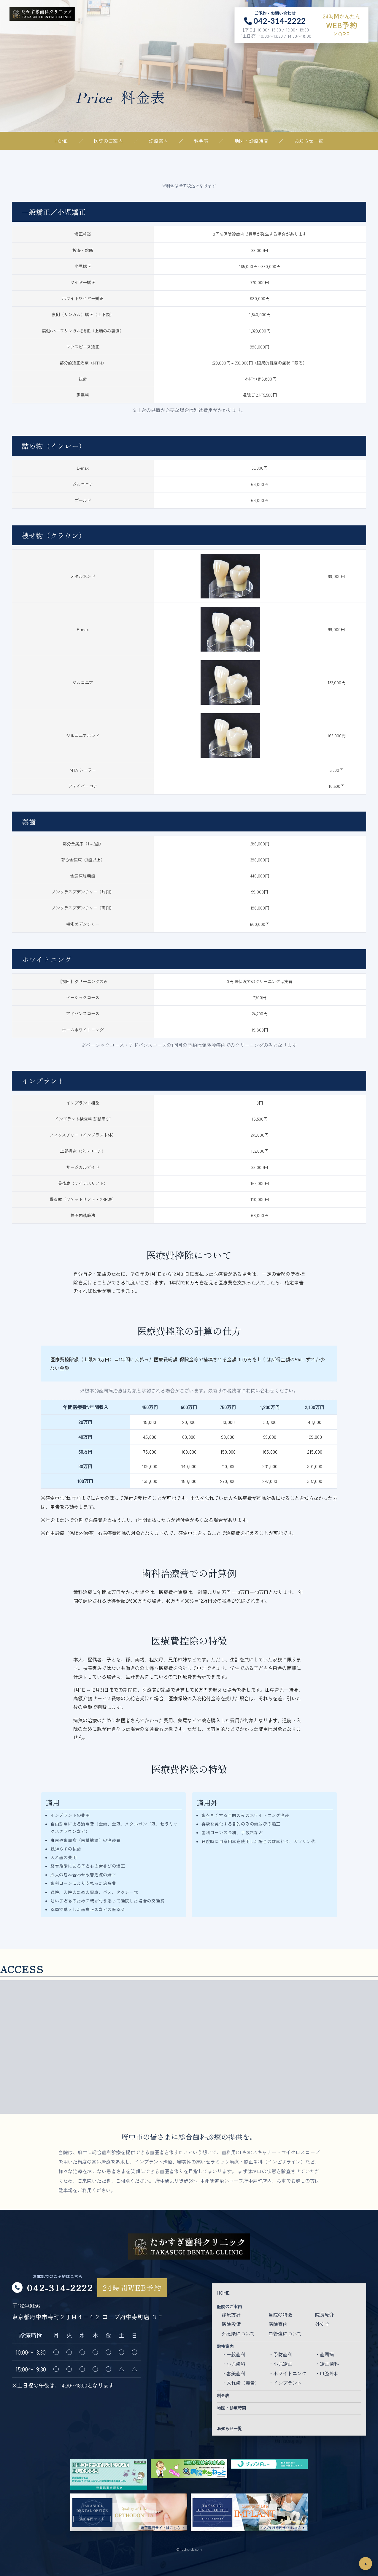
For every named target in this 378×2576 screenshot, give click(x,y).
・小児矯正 (280, 2363)
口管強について (285, 2333)
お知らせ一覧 (308, 140)
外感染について (238, 2333)
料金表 (201, 140)
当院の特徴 (280, 2314)
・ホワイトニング (287, 2373)
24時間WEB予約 (132, 2287)
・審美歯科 (233, 2373)
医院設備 (231, 2324)
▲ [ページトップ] (365, 2563)
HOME (61, 140)
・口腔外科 (327, 2373)
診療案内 (158, 140)
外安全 (322, 2324)
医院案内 (278, 2324)
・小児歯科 (233, 2363)
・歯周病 (324, 2354)
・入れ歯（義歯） (241, 2382)
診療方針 (231, 2314)
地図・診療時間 (251, 140)
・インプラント (285, 2382)
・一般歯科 (233, 2354)
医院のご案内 (108, 140)
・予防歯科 (280, 2354)
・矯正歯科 (327, 2363)
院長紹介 (324, 2314)
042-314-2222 (60, 2287)
